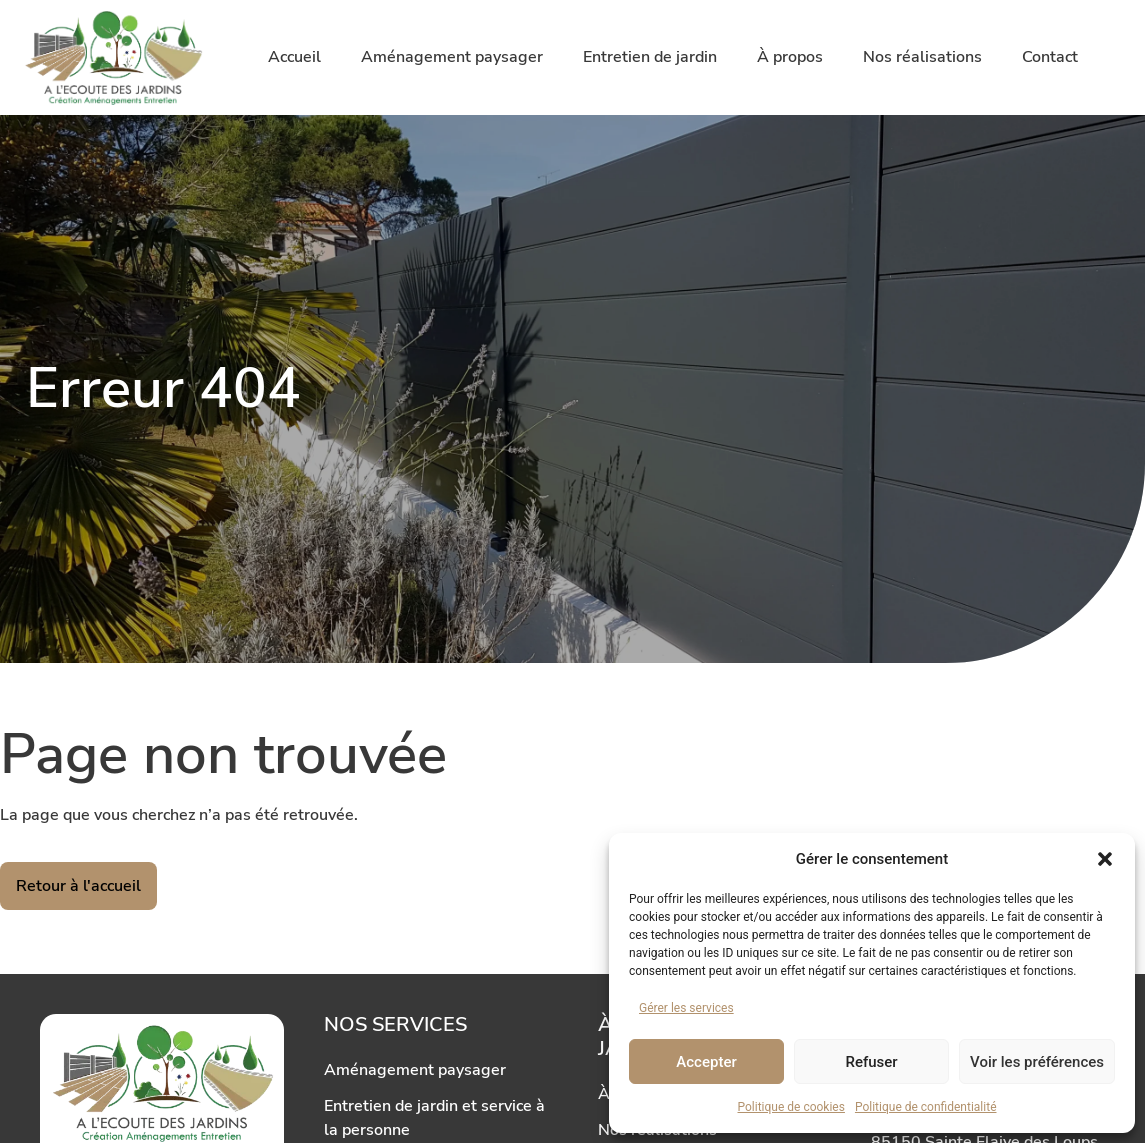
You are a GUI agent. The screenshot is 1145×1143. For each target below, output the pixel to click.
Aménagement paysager (452, 57)
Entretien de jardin (650, 57)
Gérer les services (686, 1008)
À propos (790, 57)
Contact (1050, 57)
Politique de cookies (791, 1107)
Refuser (871, 1062)
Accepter (706, 1062)
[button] (1105, 859)
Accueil (294, 57)
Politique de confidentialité (926, 1107)
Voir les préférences (1037, 1062)
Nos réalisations (922, 57)
